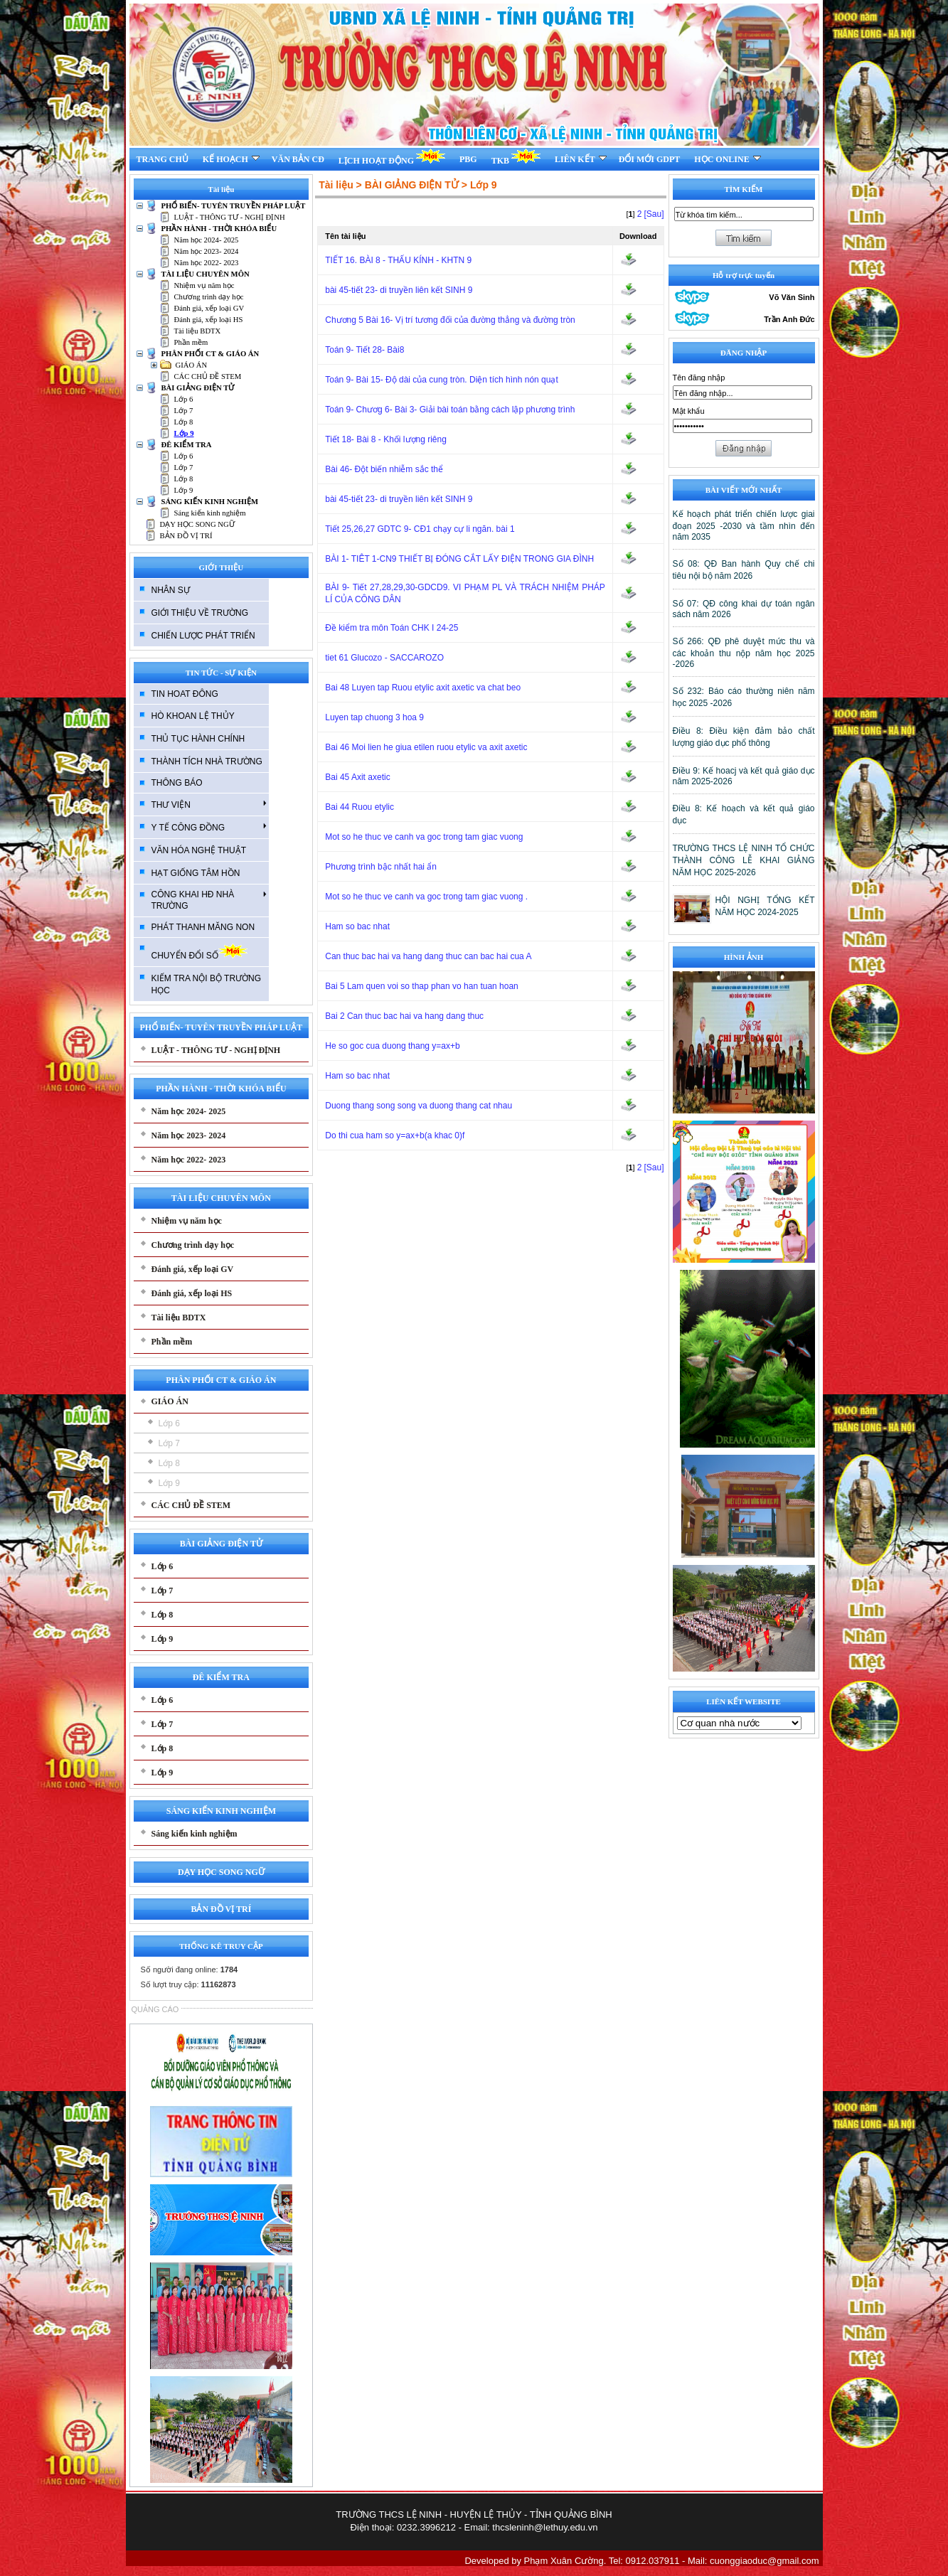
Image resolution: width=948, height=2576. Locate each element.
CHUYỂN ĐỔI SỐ (199, 952)
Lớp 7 (183, 411)
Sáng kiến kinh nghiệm (210, 513)
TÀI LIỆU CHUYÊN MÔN (205, 274)
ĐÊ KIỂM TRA (186, 445)
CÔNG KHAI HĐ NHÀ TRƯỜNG (209, 900)
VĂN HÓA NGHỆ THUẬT (198, 850)
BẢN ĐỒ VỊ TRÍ (186, 536)
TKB (515, 157)
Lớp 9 (184, 433)
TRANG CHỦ (162, 159)
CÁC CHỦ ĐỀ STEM (208, 376)
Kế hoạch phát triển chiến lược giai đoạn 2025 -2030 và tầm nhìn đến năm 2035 (744, 525)
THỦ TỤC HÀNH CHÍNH (198, 739)
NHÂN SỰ (170, 590)
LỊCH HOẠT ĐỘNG (392, 157)
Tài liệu (336, 185)
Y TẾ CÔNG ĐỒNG (209, 827)
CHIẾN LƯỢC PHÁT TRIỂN (203, 636)
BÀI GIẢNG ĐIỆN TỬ (198, 388)
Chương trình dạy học (209, 297)
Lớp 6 (183, 399)
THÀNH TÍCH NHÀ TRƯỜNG (206, 761)
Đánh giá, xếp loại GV (209, 308)
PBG (468, 159)
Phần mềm (191, 342)
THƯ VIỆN (209, 804)
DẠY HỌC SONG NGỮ (197, 524)
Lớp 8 (183, 422)
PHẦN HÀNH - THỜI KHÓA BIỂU (219, 229)
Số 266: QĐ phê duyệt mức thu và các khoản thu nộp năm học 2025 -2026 (744, 652)
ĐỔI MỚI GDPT (650, 159)
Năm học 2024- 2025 (206, 240)
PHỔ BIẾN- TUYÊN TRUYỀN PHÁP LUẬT (233, 206)
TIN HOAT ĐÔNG (184, 694)
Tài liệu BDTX (197, 331)
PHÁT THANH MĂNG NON (203, 927)
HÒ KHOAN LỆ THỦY (193, 716)
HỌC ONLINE (727, 159)
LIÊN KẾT (581, 159)
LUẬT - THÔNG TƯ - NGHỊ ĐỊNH (229, 217)
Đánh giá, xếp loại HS (208, 320)
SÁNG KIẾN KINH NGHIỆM (210, 502)
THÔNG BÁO (177, 783)
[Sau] (654, 214)
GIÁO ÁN (192, 365)
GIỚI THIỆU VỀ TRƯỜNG (200, 613)
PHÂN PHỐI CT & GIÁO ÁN (210, 354)
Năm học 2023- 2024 (206, 251)
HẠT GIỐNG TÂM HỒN (195, 873)
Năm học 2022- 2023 (206, 263)
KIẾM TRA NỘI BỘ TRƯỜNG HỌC (206, 984)
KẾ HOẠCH (231, 159)
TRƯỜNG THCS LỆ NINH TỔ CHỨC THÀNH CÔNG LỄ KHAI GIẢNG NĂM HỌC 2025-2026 (744, 860)
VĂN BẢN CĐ (298, 159)
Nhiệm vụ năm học (204, 285)
